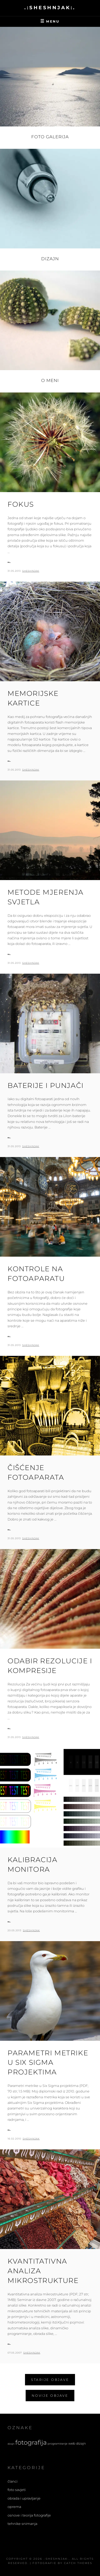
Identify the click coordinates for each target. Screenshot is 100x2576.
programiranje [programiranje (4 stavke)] (57, 2443)
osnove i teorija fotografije (29, 2515)
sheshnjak (30, 570)
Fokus (21, 504)
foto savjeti (17, 2490)
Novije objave (50, 2396)
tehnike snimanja (22, 2524)
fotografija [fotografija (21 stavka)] (31, 2442)
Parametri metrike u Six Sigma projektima (48, 2062)
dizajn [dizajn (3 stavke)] (11, 2443)
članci (12, 2481)
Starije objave (50, 2380)
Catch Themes (78, 2563)
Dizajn (50, 258)
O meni (50, 380)
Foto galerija (50, 136)
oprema (14, 2507)
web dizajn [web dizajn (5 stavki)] (77, 2443)
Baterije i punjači (46, 1085)
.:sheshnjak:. (50, 8)
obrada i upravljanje (24, 2498)
